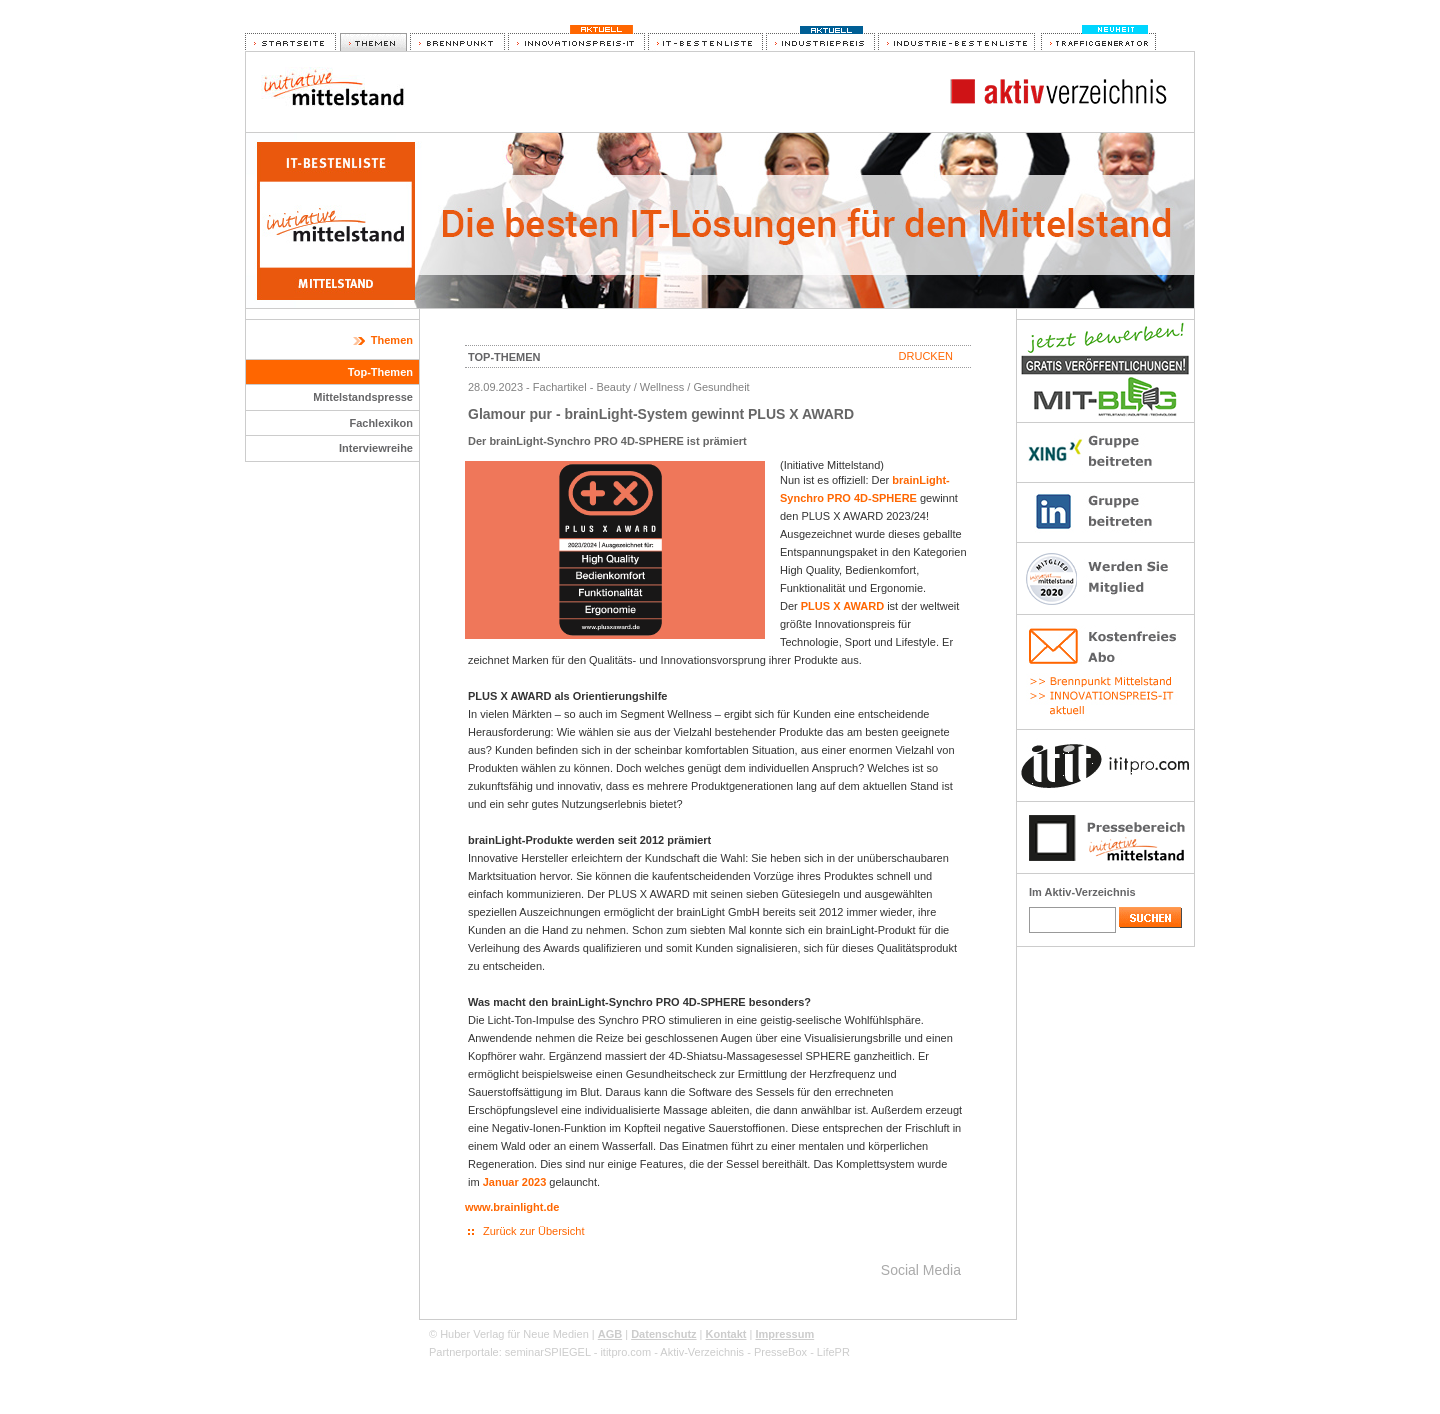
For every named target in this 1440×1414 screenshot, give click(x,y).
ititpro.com (625, 1352)
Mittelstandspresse (363, 397)
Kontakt (726, 1334)
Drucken (926, 356)
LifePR (833, 1352)
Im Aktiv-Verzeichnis (1082, 892)
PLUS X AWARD (842, 606)
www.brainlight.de (512, 1207)
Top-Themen (380, 372)
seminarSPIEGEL (548, 1352)
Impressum (784, 1334)
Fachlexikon (381, 423)
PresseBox (780, 1352)
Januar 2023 (515, 1182)
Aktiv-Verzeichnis (702, 1352)
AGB (610, 1334)
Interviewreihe (376, 448)
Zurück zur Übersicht (533, 1231)
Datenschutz (663, 1334)
